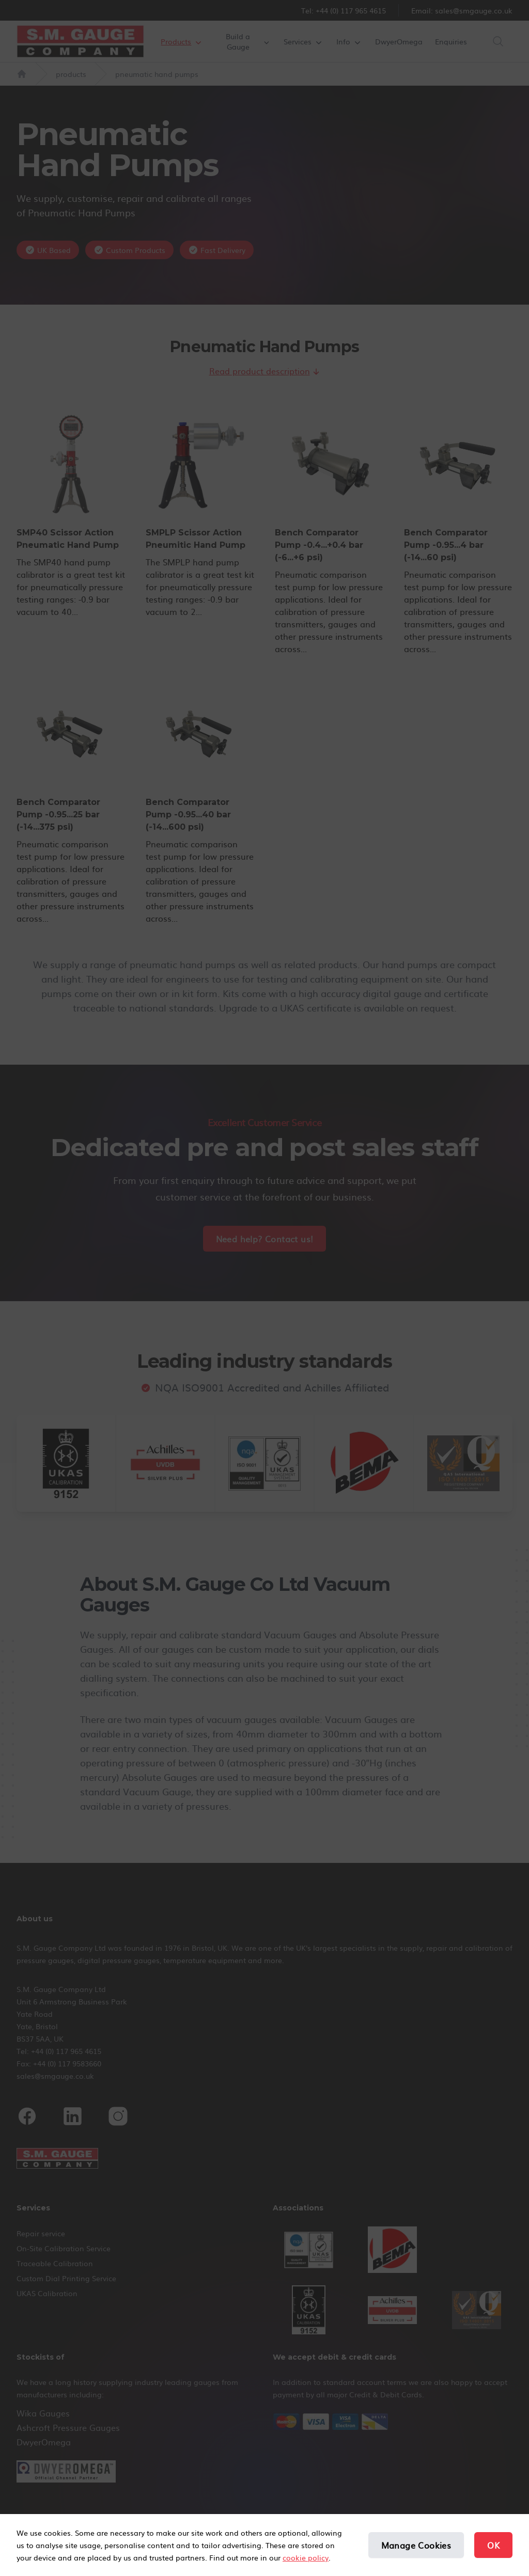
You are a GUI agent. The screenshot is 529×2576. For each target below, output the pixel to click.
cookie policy (306, 2557)
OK (493, 2545)
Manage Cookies (416, 2545)
